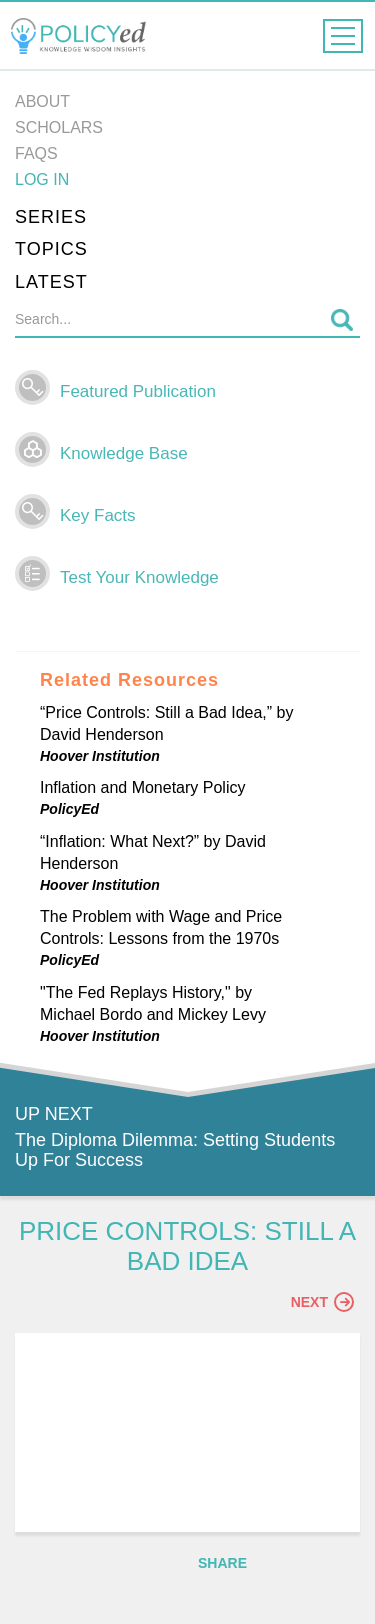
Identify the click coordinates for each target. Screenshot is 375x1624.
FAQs (36, 153)
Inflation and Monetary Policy (142, 787)
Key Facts (98, 515)
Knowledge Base (124, 453)
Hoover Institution (100, 756)
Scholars (59, 127)
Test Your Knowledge (139, 577)
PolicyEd (69, 809)
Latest (51, 282)
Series (51, 217)
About (42, 101)
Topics (51, 249)
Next (322, 1302)
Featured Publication (138, 391)
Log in (42, 179)
